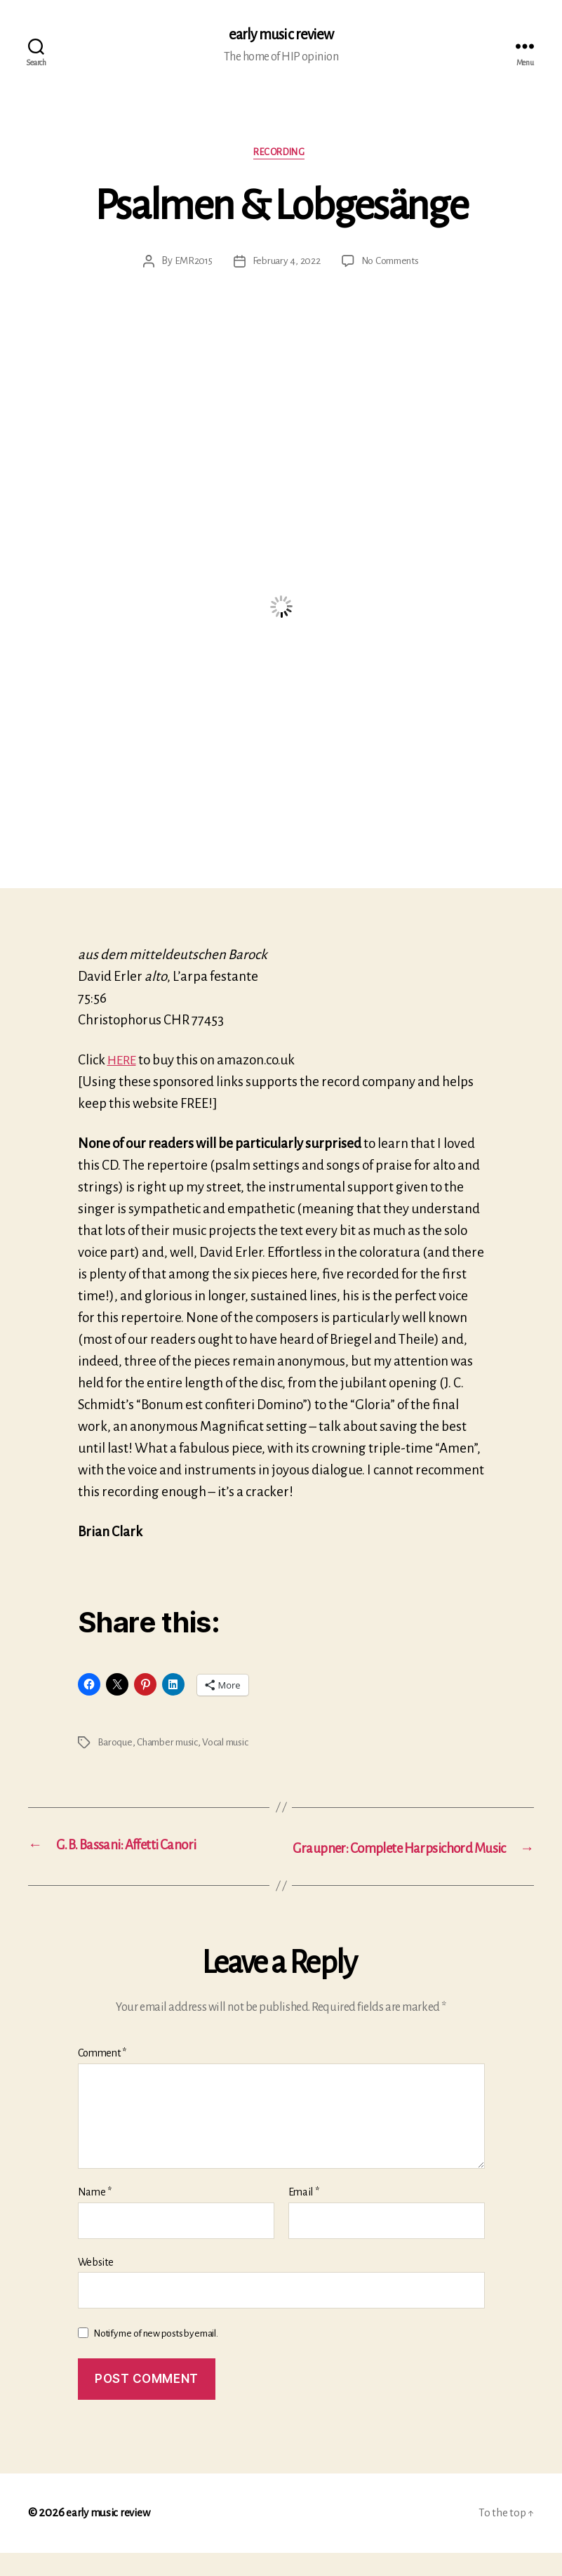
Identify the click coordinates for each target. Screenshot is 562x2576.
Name (95, 2215)
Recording (281, 155)
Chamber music (171, 1745)
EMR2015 (190, 264)
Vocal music (233, 1745)
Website (96, 2285)
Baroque (115, 1745)
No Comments (391, 264)
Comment (102, 2076)
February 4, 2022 (285, 264)
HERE (123, 1063)
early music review (281, 35)
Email (303, 2215)
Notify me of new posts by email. (155, 2356)
